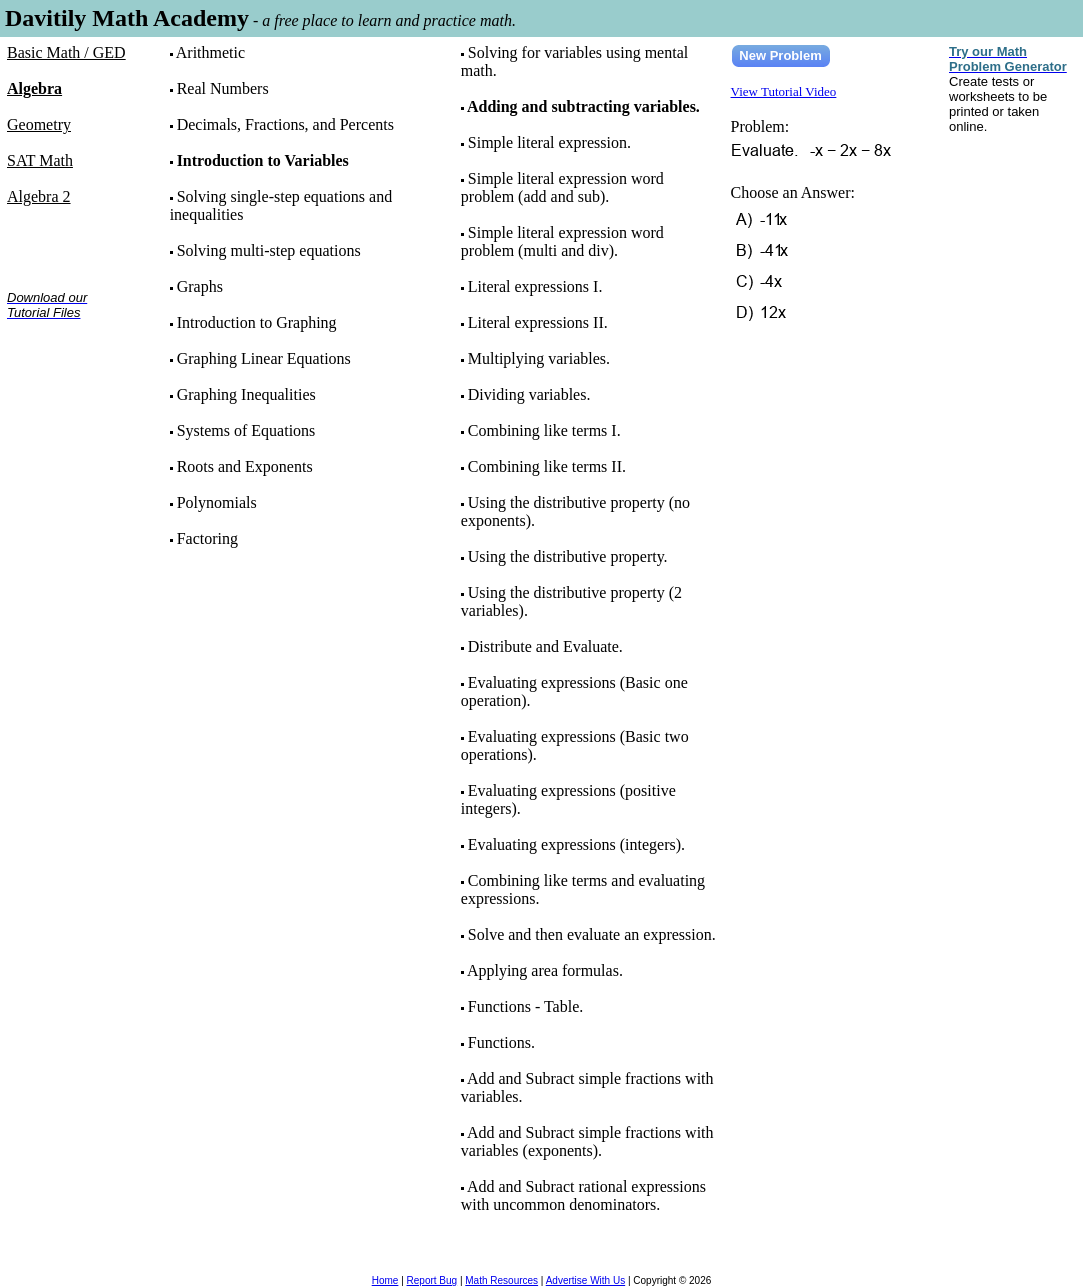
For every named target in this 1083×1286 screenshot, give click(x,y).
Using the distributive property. (568, 556)
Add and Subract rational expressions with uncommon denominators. (583, 1195)
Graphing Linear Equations (264, 358)
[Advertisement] (69, 398)
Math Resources (501, 1280)
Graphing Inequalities (246, 394)
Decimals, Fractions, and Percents (285, 124)
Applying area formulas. (545, 970)
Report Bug (432, 1280)
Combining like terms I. (544, 430)
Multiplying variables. (539, 358)
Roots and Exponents (245, 466)
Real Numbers (223, 88)
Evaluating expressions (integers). (576, 844)
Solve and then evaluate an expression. (592, 934)
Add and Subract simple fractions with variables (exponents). (587, 1141)
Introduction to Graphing (257, 322)
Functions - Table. (525, 1006)
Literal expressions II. (538, 322)
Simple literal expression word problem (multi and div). (562, 241)
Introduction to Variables (263, 160)
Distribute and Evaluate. (545, 646)
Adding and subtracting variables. (583, 106)
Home (385, 1280)
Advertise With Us (585, 1280)
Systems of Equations (246, 430)
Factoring (207, 538)
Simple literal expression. (549, 142)
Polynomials (217, 502)
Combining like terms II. (547, 466)
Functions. (501, 1042)
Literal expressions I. (535, 286)
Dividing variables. (529, 394)
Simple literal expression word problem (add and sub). (562, 187)
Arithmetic (210, 52)
